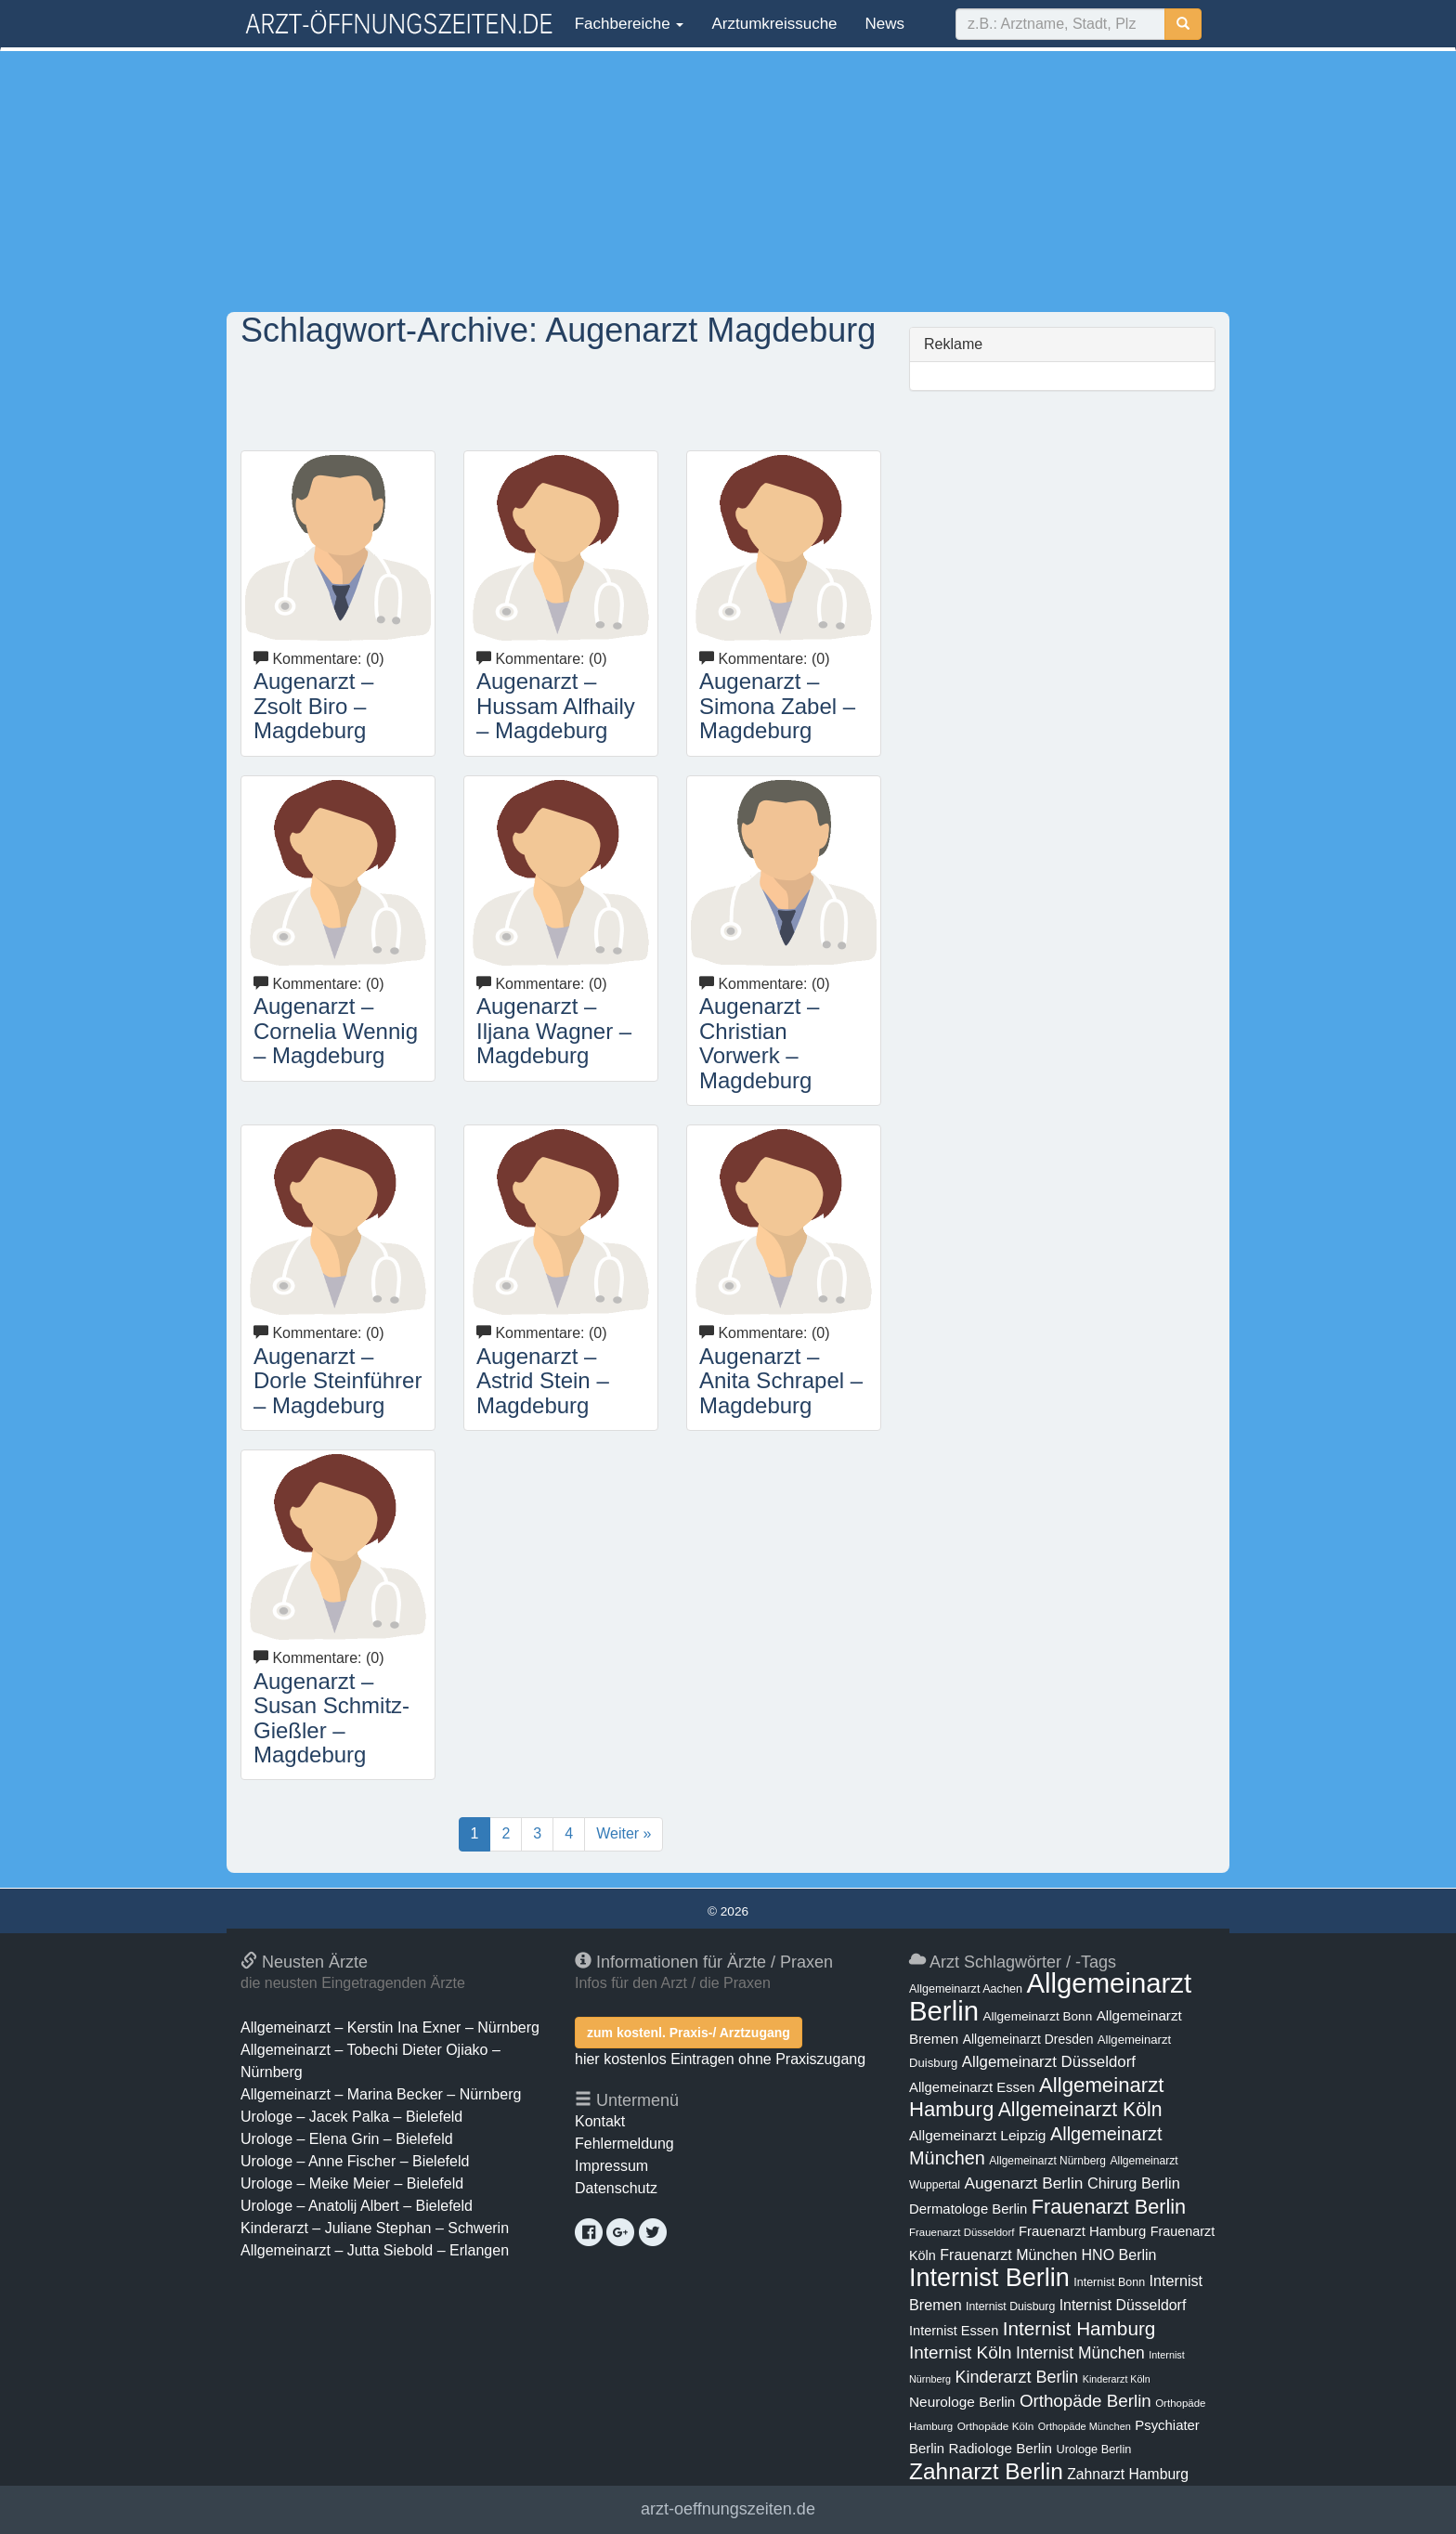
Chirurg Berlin (1133, 2183)
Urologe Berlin (1094, 2449)
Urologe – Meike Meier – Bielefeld (351, 2183)
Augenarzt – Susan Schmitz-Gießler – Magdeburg (332, 1718)
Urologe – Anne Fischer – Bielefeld (354, 2161)
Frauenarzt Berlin (1109, 2206)
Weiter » (623, 1833)
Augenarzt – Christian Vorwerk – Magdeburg (759, 1043)
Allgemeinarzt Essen (972, 2087)
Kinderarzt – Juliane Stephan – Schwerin (374, 2228)
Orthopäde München (1084, 2426)
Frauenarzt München (1008, 2254)
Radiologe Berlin (1000, 2448)
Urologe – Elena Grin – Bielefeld (346, 2139)
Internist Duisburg (1010, 2306)
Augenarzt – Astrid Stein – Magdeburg (542, 1381)
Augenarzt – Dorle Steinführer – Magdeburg (338, 1381)
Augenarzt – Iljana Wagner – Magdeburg (553, 1031)
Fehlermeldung (624, 2143)
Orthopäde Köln (995, 2426)
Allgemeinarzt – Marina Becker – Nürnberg (380, 2094)
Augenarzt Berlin (1023, 2183)
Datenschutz (616, 2188)
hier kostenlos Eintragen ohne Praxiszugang (720, 2059)
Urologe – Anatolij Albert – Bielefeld (356, 2206)
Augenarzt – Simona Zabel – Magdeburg (777, 706)
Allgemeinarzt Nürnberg (1047, 2160)
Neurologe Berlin (962, 2402)
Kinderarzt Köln (1116, 2379)
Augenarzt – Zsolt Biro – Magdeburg (313, 706)
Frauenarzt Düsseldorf (961, 2232)
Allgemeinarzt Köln (1080, 2109)
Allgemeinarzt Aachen (965, 1988)
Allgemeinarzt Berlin (1050, 1997)
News (885, 23)
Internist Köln (960, 2352)
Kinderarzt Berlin (1017, 2377)
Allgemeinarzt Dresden (1028, 2039)
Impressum (611, 2166)
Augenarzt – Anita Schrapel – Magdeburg (781, 1381)
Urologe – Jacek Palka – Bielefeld (351, 2117)
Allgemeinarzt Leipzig (977, 2135)
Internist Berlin (989, 2278)
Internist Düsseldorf (1123, 2305)
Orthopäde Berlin (1085, 2401)
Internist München (1080, 2353)
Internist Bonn (1109, 2282)
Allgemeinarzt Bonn (1037, 2016)
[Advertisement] (728, 181)
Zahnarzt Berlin (986, 2471)
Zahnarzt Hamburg (1128, 2474)
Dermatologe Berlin (968, 2209)
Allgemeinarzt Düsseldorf (1049, 2062)
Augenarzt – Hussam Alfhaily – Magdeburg (555, 706)
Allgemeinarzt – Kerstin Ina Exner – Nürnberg (390, 2027)
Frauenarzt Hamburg (1082, 2231)
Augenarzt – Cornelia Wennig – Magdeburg (336, 1031)
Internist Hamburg (1079, 2328)
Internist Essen (953, 2330)
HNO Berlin (1119, 2254)
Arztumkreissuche (774, 23)
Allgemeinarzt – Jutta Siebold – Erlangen (374, 2250)
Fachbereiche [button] (626, 23)
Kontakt (600, 2121)
